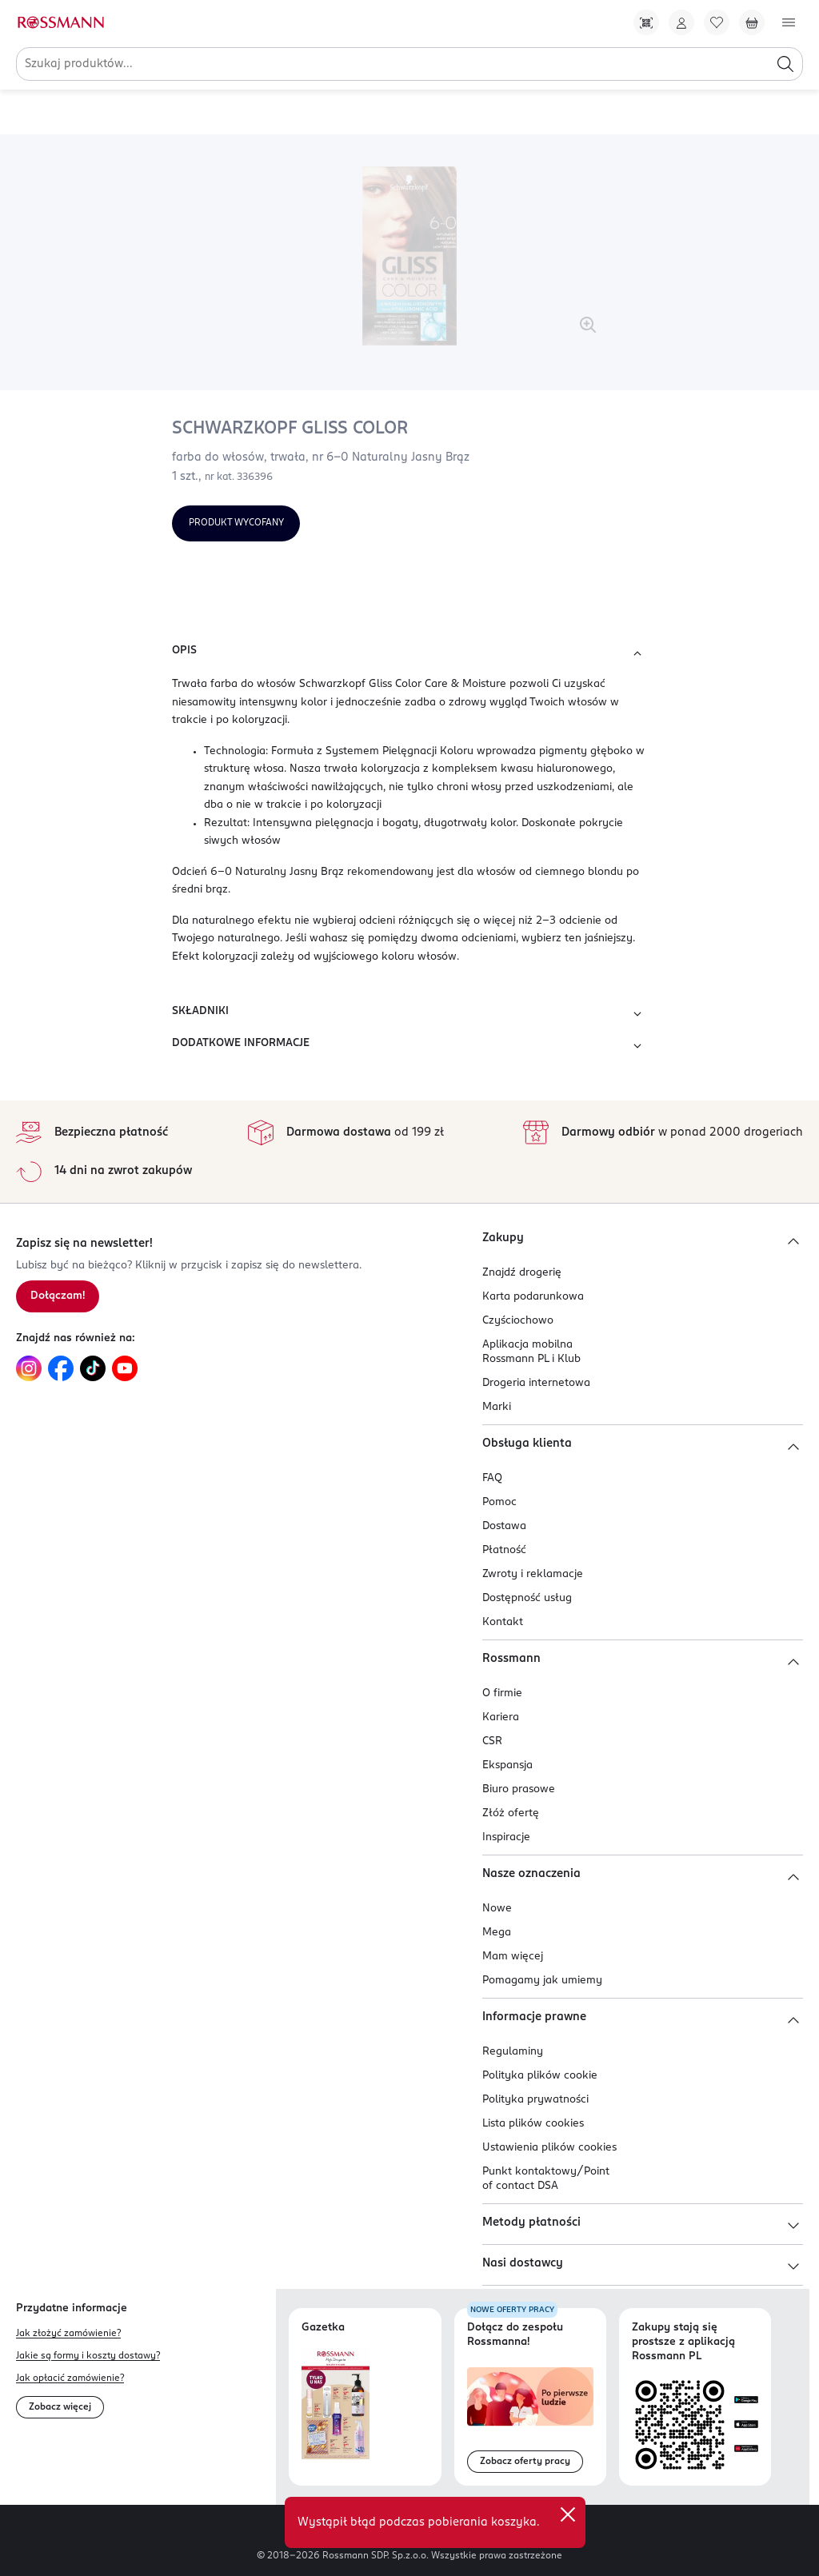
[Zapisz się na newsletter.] (57, 1296)
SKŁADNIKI (409, 1014)
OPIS (409, 653)
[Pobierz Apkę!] (646, 22)
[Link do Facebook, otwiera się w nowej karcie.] (61, 1368)
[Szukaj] (785, 64)
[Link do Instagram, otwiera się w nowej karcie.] (29, 1368)
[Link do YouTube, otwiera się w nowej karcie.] (125, 1368)
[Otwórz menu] (788, 22)
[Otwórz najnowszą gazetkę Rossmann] (336, 2403)
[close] (568, 2514)
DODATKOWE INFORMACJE (409, 1046)
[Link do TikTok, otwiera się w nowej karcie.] (93, 1368)
